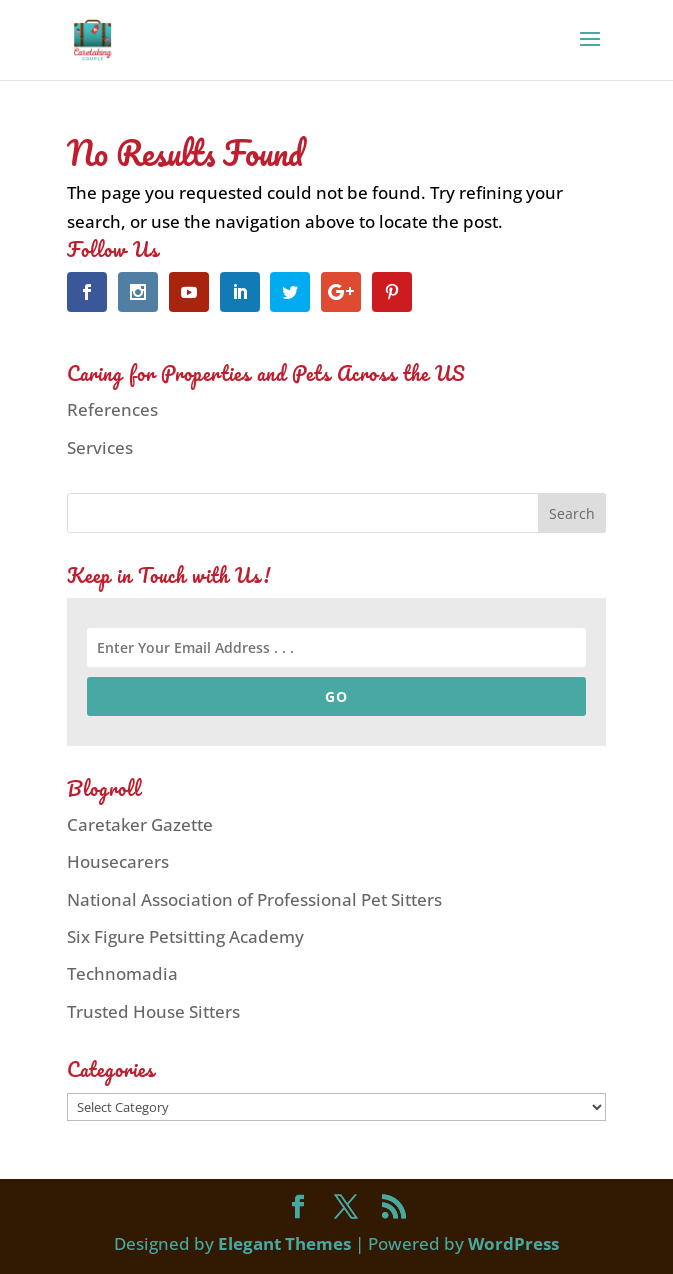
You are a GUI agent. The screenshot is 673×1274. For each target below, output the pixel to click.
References (112, 409)
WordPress (513, 1243)
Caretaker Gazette (140, 824)
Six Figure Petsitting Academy (185, 936)
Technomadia (122, 973)
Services (100, 447)
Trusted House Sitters (153, 1011)
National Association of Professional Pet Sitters (254, 899)
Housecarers (118, 861)
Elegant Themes (284, 1243)
